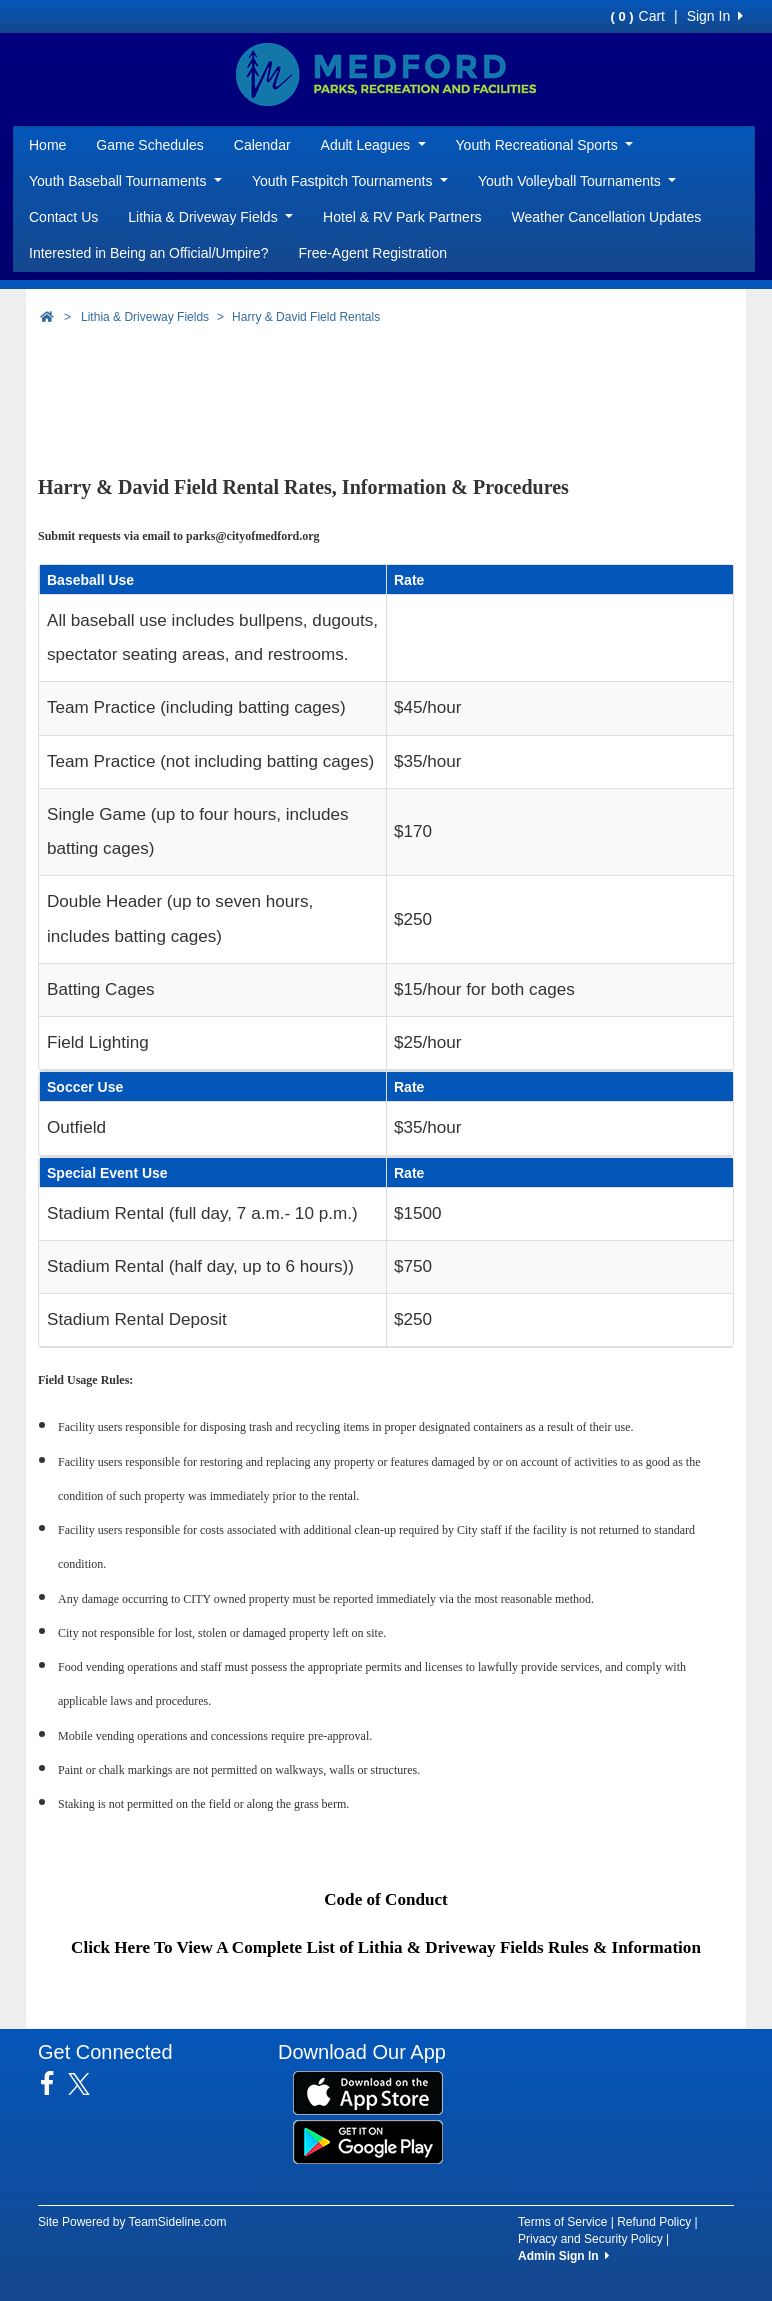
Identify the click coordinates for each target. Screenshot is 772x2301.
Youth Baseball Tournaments (125, 181)
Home (47, 145)
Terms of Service (562, 2222)
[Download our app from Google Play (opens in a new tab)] (368, 2141)
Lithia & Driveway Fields (210, 217)
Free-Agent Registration (372, 253)
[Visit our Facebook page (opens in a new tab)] (54, 2084)
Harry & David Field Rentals (306, 317)
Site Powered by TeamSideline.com (132, 2222)
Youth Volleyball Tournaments (577, 181)
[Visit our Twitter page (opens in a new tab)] (86, 2084)
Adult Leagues (373, 145)
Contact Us (63, 217)
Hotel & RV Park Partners (402, 217)
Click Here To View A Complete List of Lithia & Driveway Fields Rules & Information (386, 1947)
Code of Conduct (386, 1899)
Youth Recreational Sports (545, 145)
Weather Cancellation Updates (607, 217)
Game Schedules (149, 145)
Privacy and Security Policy (590, 2239)
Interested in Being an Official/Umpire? (148, 253)
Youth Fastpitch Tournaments (350, 181)
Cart (638, 16)
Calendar (262, 145)
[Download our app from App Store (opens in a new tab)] (368, 2092)
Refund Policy (654, 2222)
